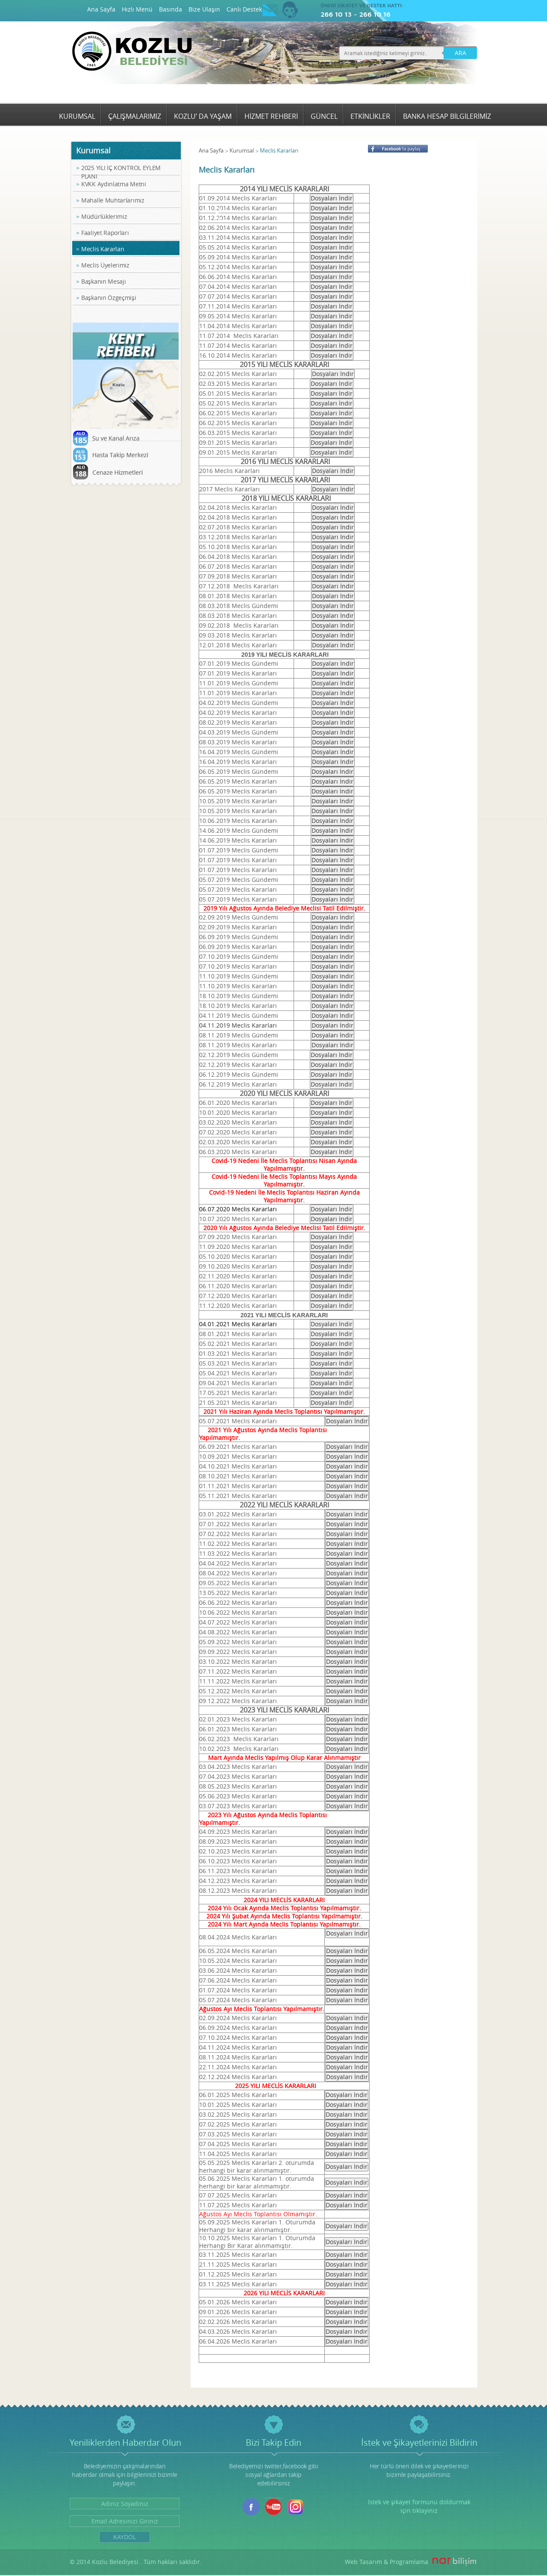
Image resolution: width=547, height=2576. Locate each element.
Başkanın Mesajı (103, 281)
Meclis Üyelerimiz (105, 265)
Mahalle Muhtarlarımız (112, 200)
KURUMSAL (77, 116)
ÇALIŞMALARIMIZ (134, 116)
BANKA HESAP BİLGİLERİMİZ (447, 116)
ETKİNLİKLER (370, 116)
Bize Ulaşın (204, 9)
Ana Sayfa (101, 9)
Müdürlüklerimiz (104, 216)
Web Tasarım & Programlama (386, 2562)
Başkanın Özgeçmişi (108, 298)
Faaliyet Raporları (105, 233)
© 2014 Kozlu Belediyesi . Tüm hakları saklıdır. (136, 2562)
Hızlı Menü (137, 9)
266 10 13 (336, 14)
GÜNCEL (324, 116)
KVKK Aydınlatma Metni (113, 184)
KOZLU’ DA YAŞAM (203, 116)
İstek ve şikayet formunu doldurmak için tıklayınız (419, 2506)
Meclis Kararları (102, 249)
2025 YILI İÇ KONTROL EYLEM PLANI (121, 172)
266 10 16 (374, 14)
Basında (170, 9)
